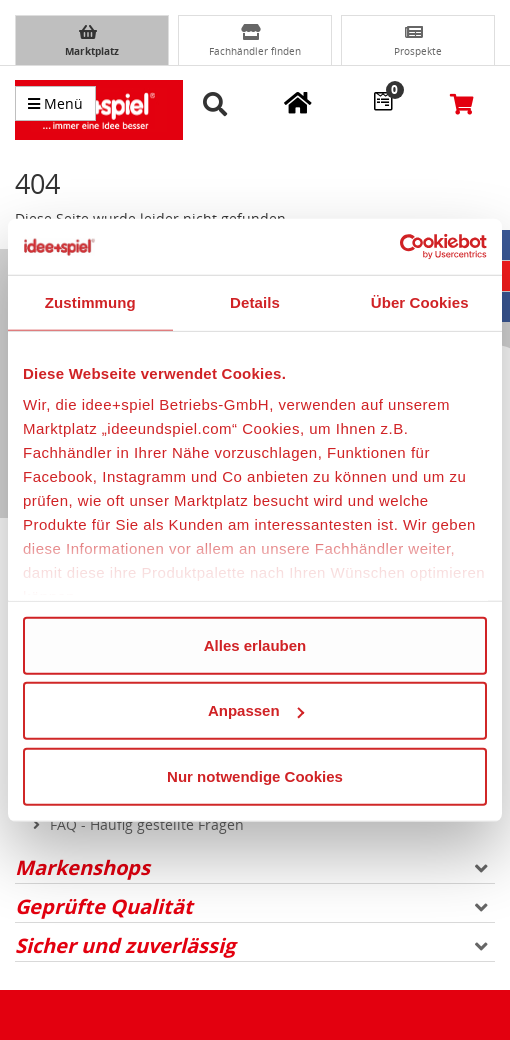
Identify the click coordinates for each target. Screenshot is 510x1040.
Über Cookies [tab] (420, 301)
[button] (218, 104)
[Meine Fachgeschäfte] (298, 102)
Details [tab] (255, 301)
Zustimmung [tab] (90, 301)
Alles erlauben (255, 644)
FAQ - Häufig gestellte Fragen (147, 824)
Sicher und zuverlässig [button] (251, 945)
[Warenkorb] (462, 103)
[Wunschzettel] (383, 100)
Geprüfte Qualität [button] (251, 906)
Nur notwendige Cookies (255, 775)
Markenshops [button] (251, 867)
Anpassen (256, 710)
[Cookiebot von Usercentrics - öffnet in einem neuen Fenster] (399, 247)
